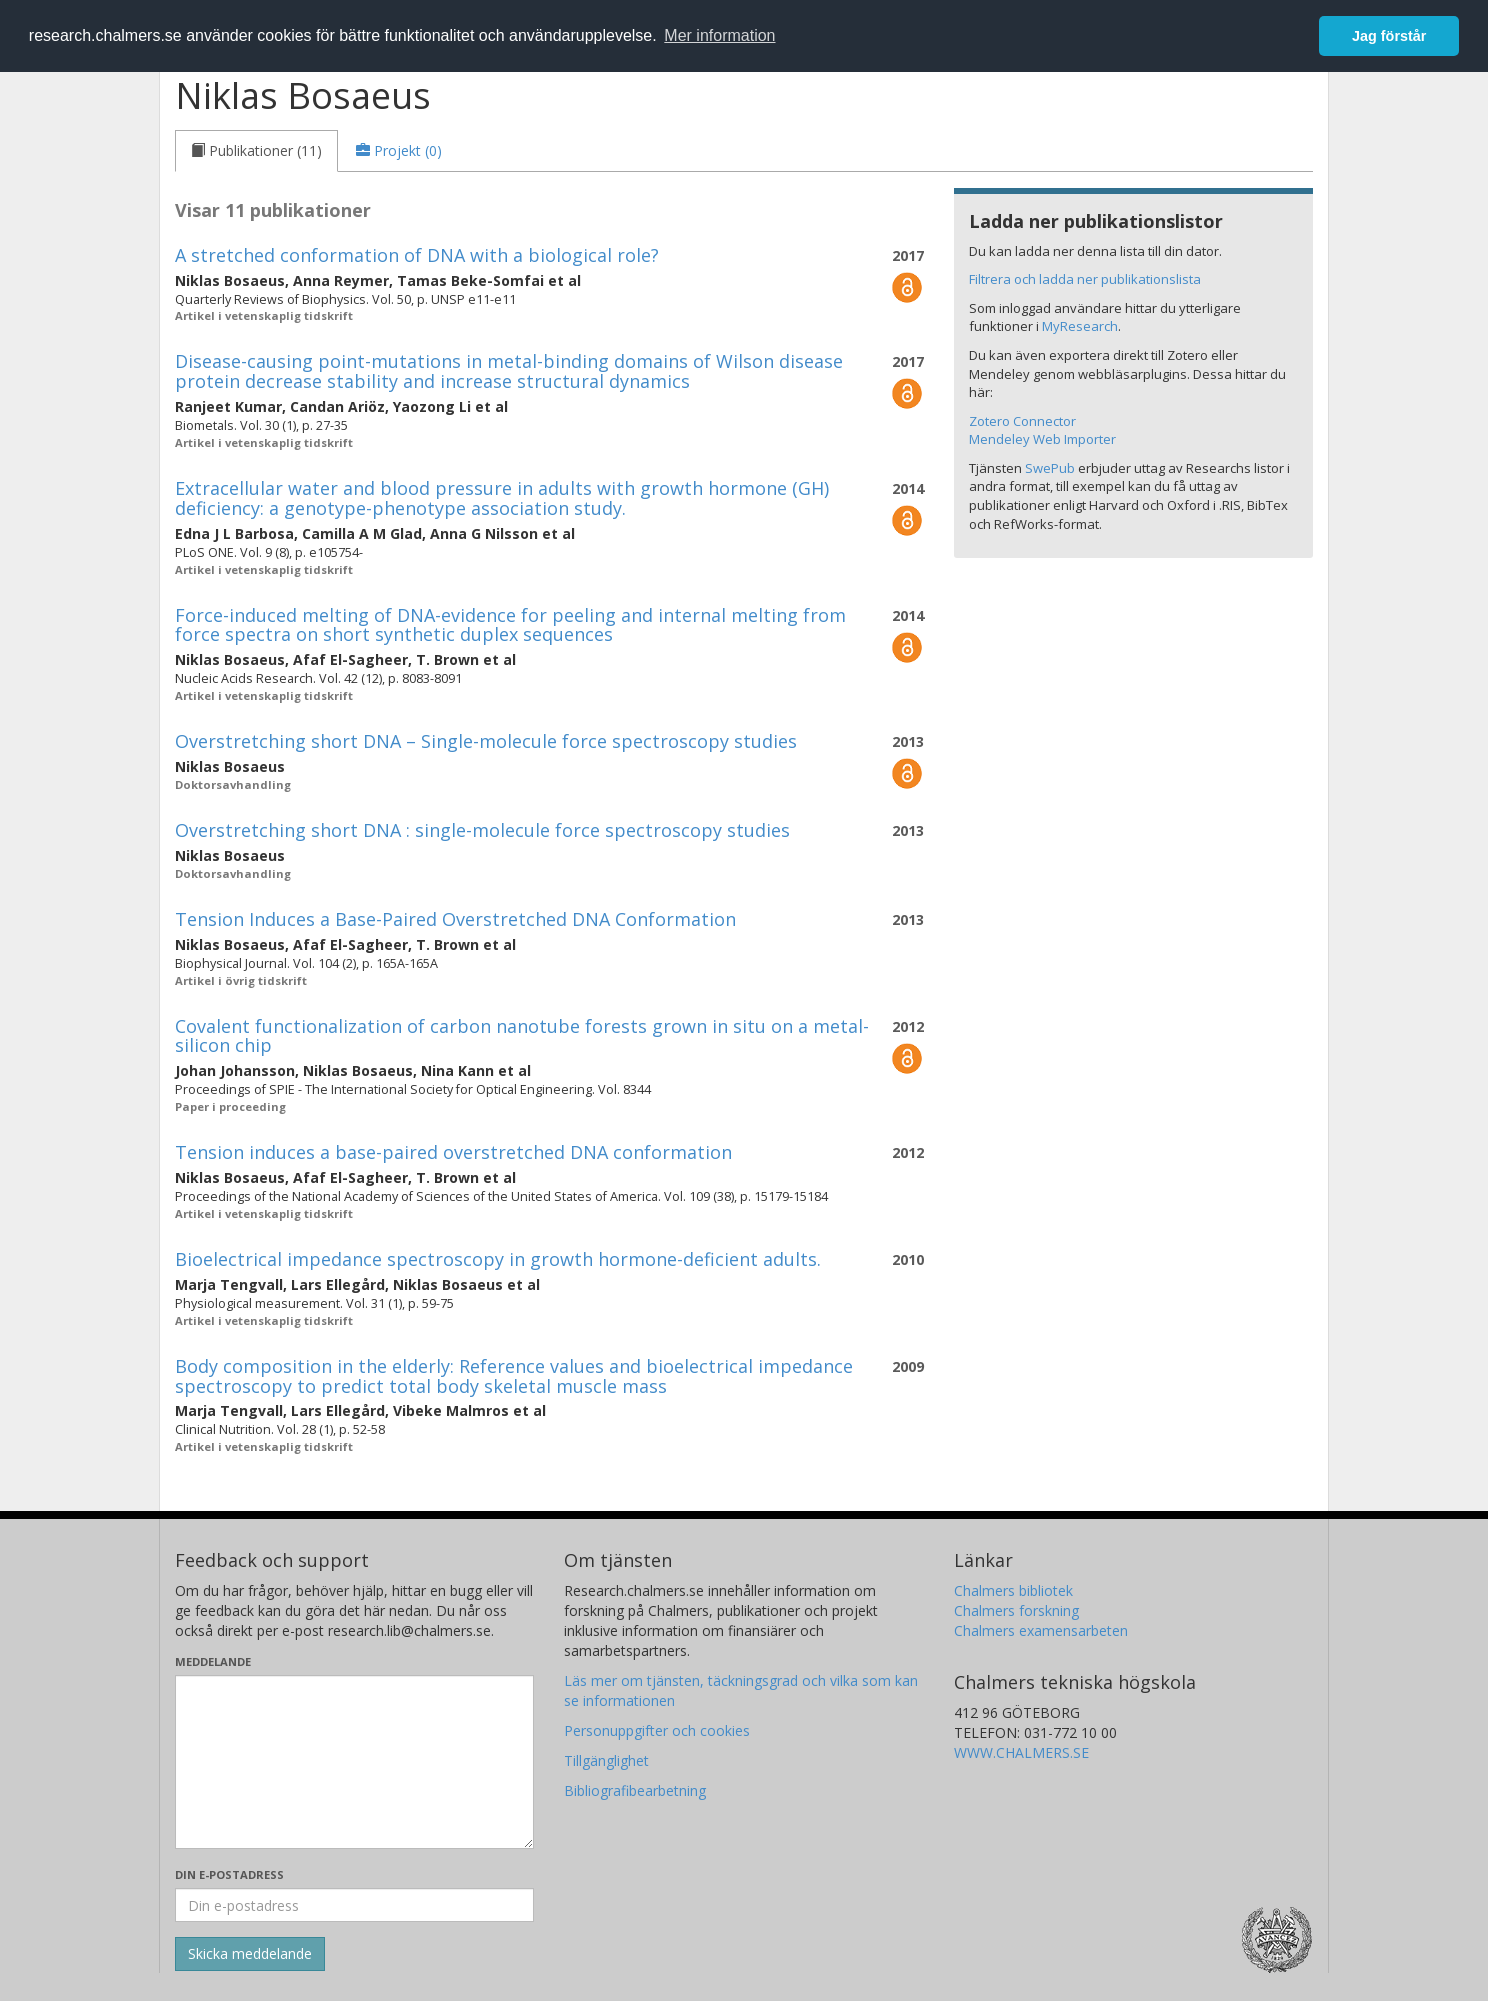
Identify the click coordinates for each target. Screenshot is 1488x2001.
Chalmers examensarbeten (1041, 1630)
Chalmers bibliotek (1013, 1590)
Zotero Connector (1022, 421)
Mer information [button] (719, 35)
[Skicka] (250, 1954)
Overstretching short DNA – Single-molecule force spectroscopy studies (486, 741)
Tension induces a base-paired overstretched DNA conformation (453, 1152)
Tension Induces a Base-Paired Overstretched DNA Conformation (455, 919)
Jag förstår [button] (1389, 36)
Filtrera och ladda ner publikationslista (1085, 279)
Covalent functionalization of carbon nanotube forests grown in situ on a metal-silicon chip (522, 1036)
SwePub (1050, 468)
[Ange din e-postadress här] (354, 1905)
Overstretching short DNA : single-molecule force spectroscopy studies (482, 830)
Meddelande (213, 1661)
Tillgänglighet (606, 1760)
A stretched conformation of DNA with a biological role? (417, 255)
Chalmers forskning (1016, 1610)
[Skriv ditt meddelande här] (354, 1762)
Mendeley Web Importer (1042, 439)
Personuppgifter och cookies (657, 1730)
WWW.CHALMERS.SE (1021, 1752)
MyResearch (1080, 326)
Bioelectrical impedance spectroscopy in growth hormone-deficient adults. (498, 1259)
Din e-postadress (229, 1874)
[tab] (256, 151)
